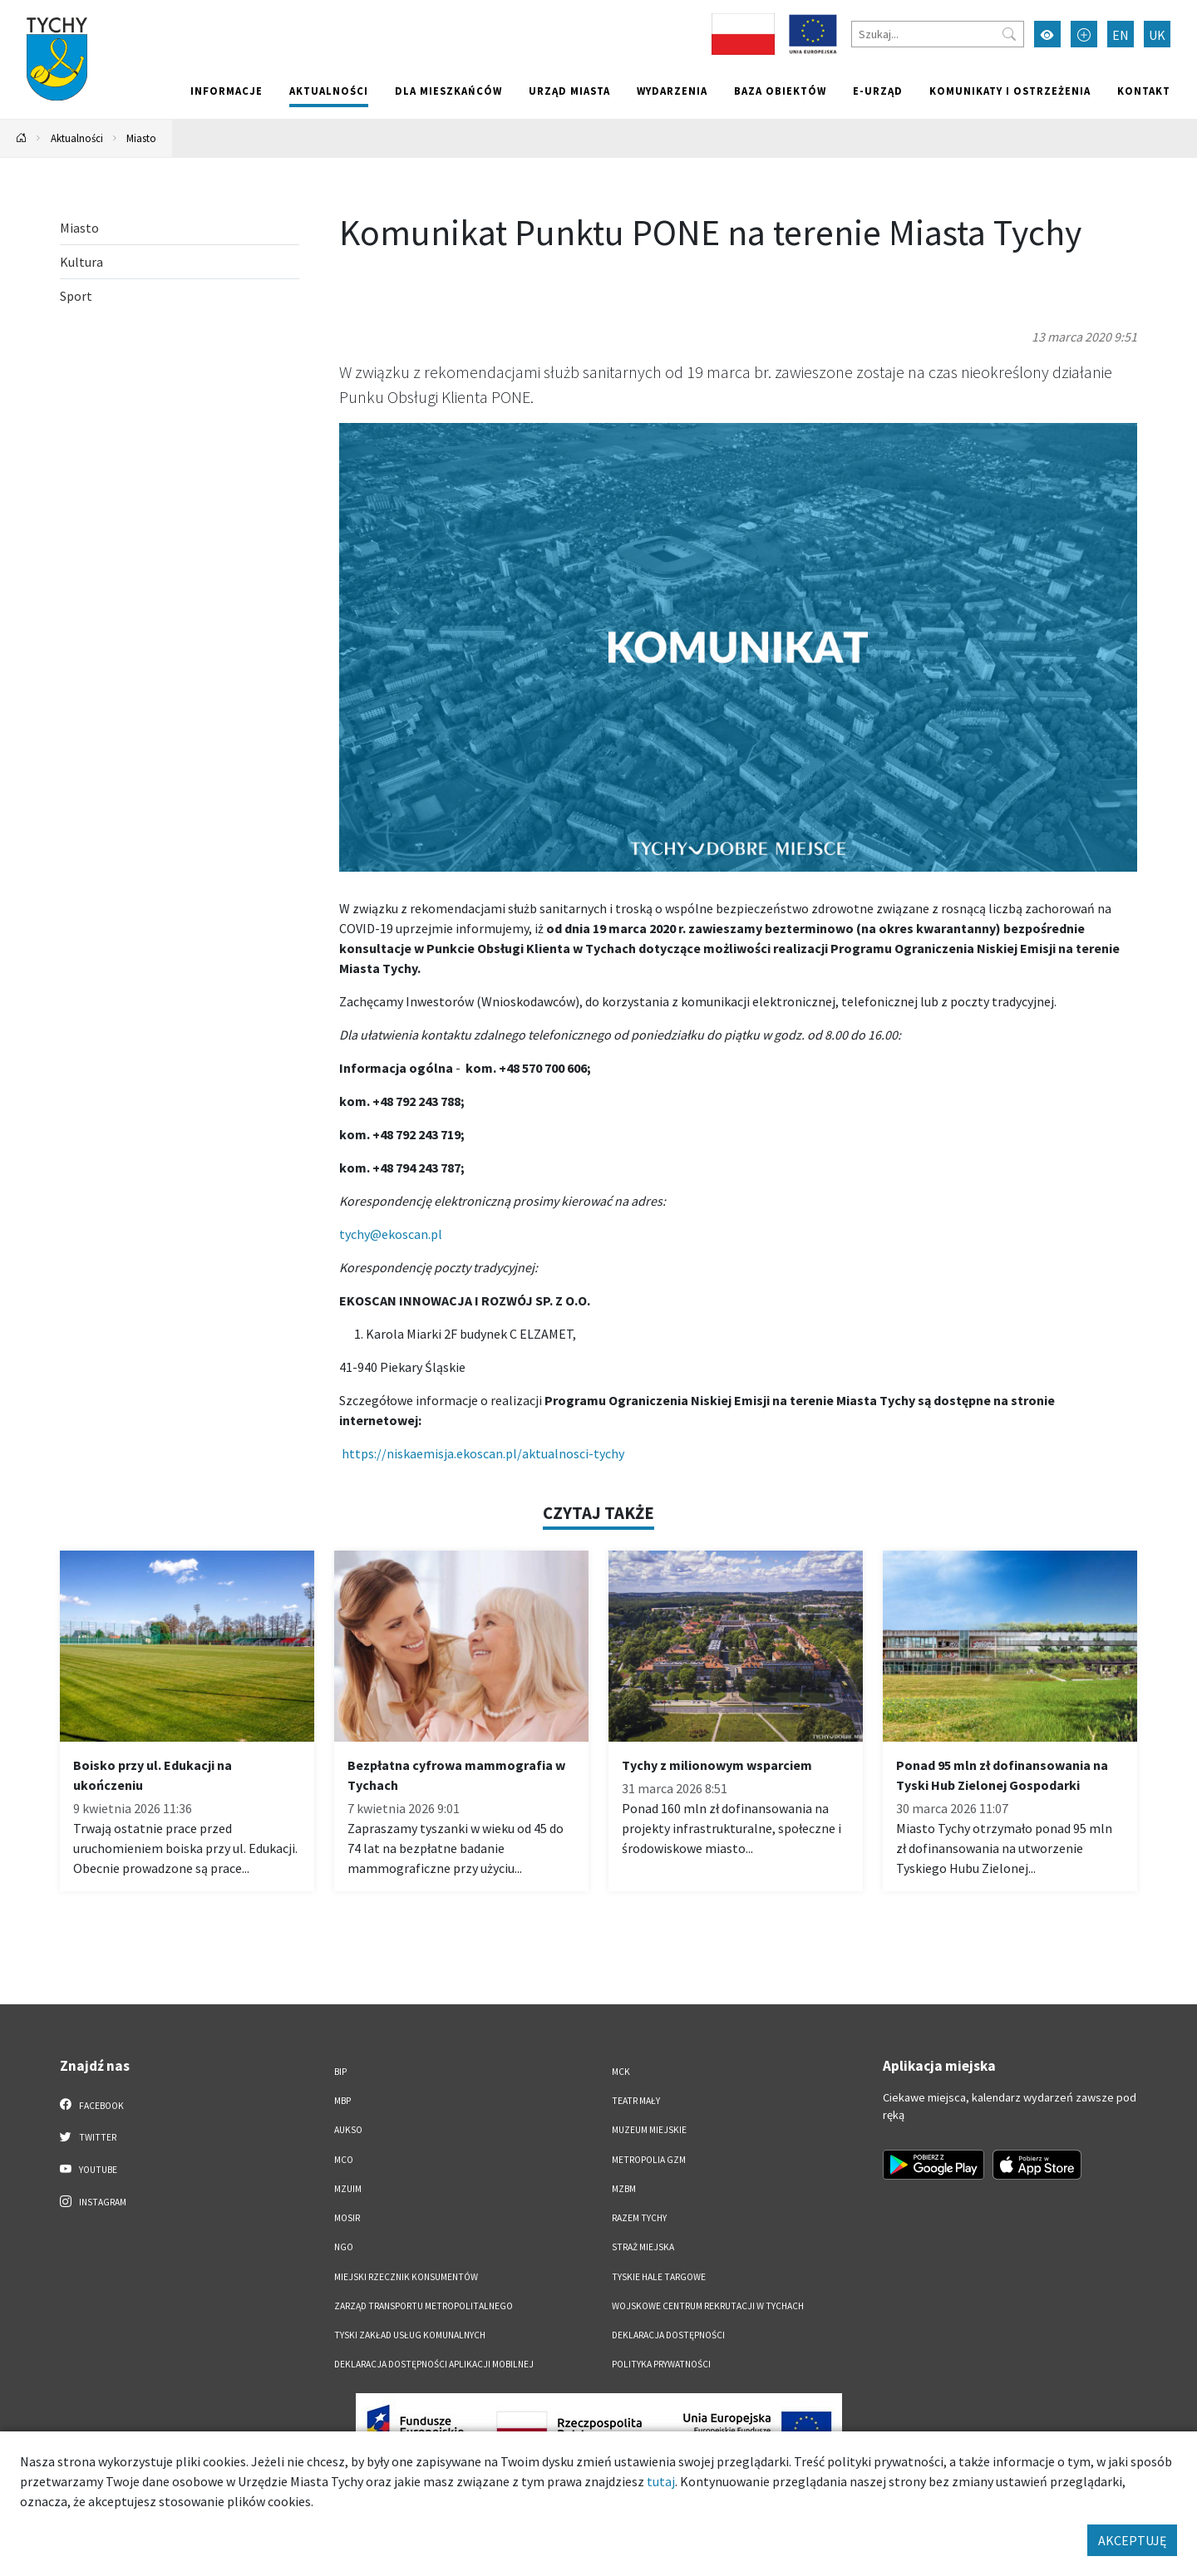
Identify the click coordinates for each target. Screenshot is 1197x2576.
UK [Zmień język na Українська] (1157, 35)
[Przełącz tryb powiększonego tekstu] (1084, 34)
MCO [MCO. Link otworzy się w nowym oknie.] (343, 2160)
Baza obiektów (780, 90)
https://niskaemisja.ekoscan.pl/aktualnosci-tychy (483, 1453)
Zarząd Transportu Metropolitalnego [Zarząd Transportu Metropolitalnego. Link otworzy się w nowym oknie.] (423, 2306)
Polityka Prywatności (661, 2364)
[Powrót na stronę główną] (21, 138)
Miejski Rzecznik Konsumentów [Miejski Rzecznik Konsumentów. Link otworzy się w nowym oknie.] (406, 2277)
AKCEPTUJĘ (1132, 2540)
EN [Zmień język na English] (1120, 35)
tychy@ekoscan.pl (390, 1234)
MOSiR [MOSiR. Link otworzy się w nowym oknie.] (347, 2218)
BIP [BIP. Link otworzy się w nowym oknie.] (340, 2071)
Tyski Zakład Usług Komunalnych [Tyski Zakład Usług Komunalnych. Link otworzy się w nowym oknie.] (409, 2335)
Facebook (92, 2104)
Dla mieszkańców (448, 90)
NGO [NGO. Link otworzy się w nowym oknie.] (343, 2247)
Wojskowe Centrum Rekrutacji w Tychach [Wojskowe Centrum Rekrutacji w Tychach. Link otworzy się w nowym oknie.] (708, 2306)
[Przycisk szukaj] (1009, 34)
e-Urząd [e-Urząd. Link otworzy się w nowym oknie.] (878, 90)
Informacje (226, 90)
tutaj (661, 2481)
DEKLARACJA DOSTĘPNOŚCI (668, 2335)
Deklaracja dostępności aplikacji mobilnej (434, 2364)
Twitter (88, 2136)
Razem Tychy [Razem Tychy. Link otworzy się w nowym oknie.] (639, 2218)
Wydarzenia (672, 90)
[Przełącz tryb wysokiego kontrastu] (1047, 34)
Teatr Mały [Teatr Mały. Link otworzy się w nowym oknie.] (636, 2101)
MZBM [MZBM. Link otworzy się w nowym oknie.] (624, 2189)
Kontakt (1143, 90)
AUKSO (348, 2130)
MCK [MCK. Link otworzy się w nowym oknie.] (621, 2071)
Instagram (93, 2201)
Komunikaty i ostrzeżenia (1010, 90)
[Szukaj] (937, 34)
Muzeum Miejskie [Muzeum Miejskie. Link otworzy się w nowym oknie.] (649, 2130)
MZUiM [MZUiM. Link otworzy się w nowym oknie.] (348, 2189)
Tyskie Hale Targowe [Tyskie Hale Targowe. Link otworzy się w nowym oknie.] (659, 2277)
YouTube (88, 2168)
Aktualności (328, 90)
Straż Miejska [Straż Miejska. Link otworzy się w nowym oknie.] (643, 2247)
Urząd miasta (569, 90)
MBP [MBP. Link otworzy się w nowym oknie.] (342, 2101)
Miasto (141, 138)
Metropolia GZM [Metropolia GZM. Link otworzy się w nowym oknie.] (649, 2160)
